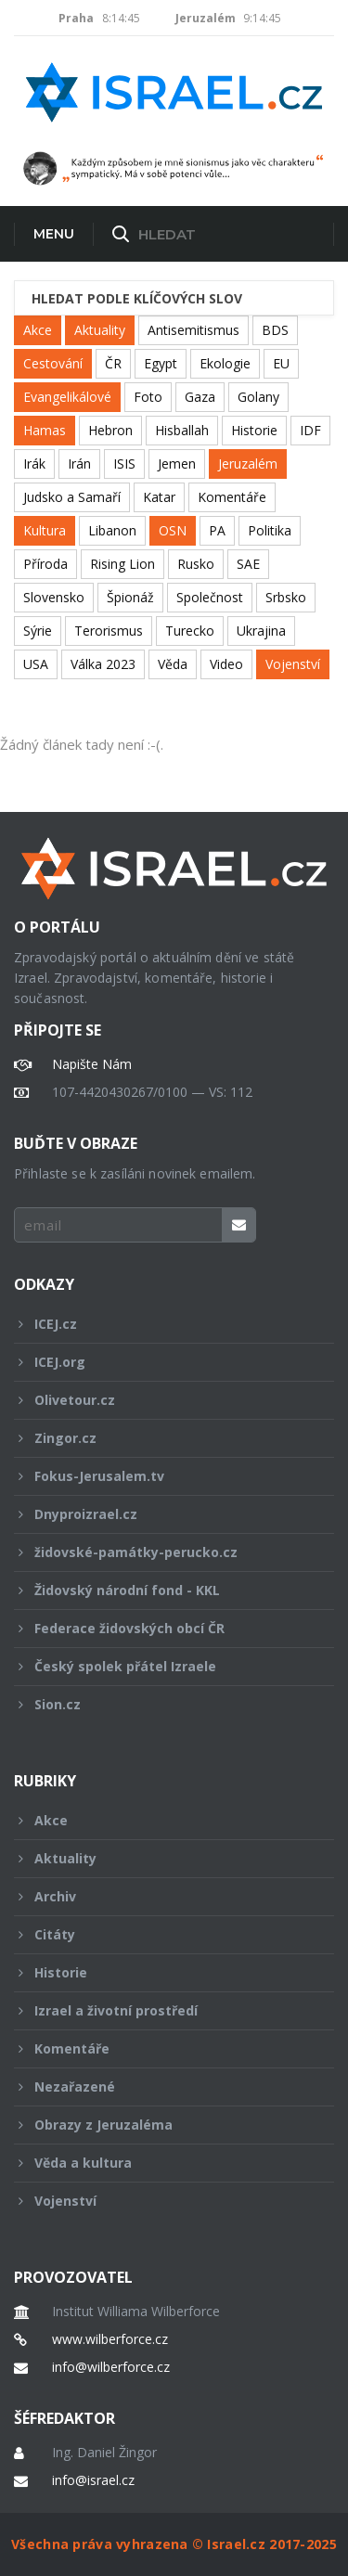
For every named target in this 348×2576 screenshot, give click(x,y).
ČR (113, 363)
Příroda (45, 564)
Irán (79, 463)
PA (217, 530)
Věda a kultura (161, 2162)
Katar (159, 497)
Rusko (195, 564)
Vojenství (292, 664)
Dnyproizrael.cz (161, 1514)
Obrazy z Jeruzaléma (161, 2124)
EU (281, 363)
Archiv (161, 1896)
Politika (269, 530)
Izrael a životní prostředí (161, 2010)
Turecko (189, 630)
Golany (258, 397)
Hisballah (182, 430)
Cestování (53, 363)
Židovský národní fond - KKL (161, 1590)
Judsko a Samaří (72, 497)
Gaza (200, 397)
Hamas (44, 430)
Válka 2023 (103, 664)
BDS (275, 330)
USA (35, 664)
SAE (248, 564)
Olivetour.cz (161, 1400)
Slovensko (53, 597)
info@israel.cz (93, 2480)
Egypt (160, 363)
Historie (254, 430)
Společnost (209, 597)
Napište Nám (92, 1064)
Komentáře (232, 497)
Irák (34, 463)
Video (226, 664)
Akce (37, 330)
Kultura (44, 530)
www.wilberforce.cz (110, 2339)
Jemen (177, 463)
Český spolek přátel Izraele (161, 1666)
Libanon (112, 530)
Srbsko (285, 597)
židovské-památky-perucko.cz (161, 1552)
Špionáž (130, 597)
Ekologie (225, 363)
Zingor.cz (161, 1438)
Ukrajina (261, 630)
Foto (148, 397)
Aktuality (99, 330)
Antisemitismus (193, 330)
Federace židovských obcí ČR (161, 1628)
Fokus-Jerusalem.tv (161, 1476)
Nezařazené (161, 2086)
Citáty (161, 1934)
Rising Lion (122, 564)
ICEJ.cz (161, 1324)
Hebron (110, 430)
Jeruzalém (247, 463)
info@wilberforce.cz (111, 2367)
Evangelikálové (67, 397)
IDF (310, 430)
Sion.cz (161, 1704)
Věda (172, 664)
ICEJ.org (161, 1362)
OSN (173, 530)
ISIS (124, 463)
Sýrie (37, 630)
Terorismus (108, 630)
